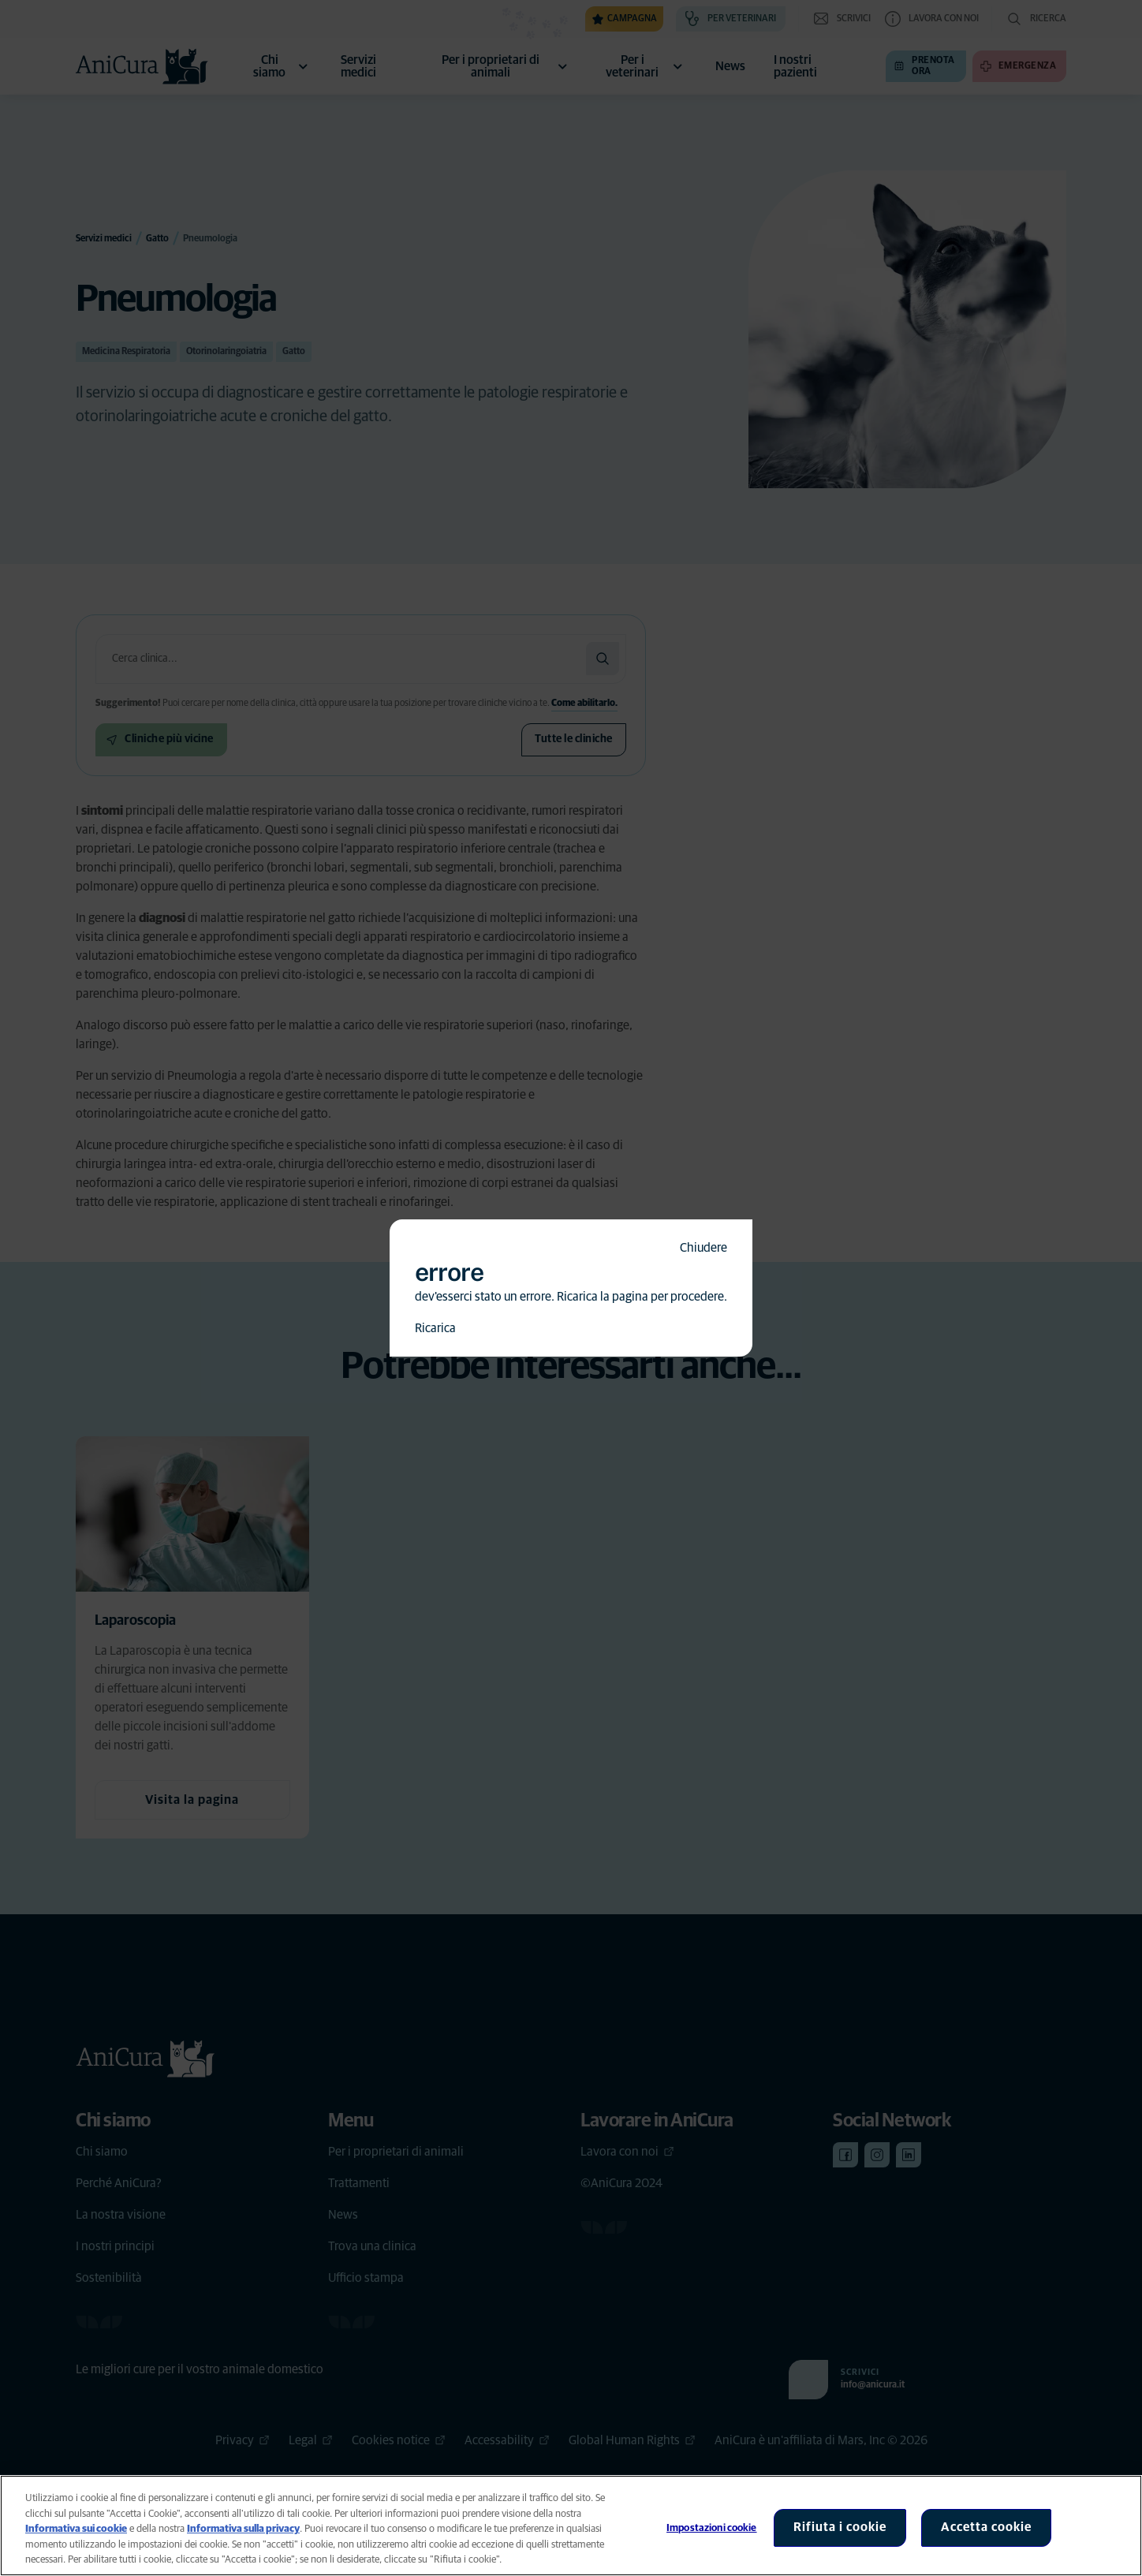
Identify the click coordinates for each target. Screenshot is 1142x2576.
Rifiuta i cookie (839, 2527)
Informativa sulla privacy (243, 2529)
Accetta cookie (986, 2527)
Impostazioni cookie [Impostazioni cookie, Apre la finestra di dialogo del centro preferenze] (711, 2528)
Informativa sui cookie (76, 2529)
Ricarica (435, 1328)
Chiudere (703, 1247)
